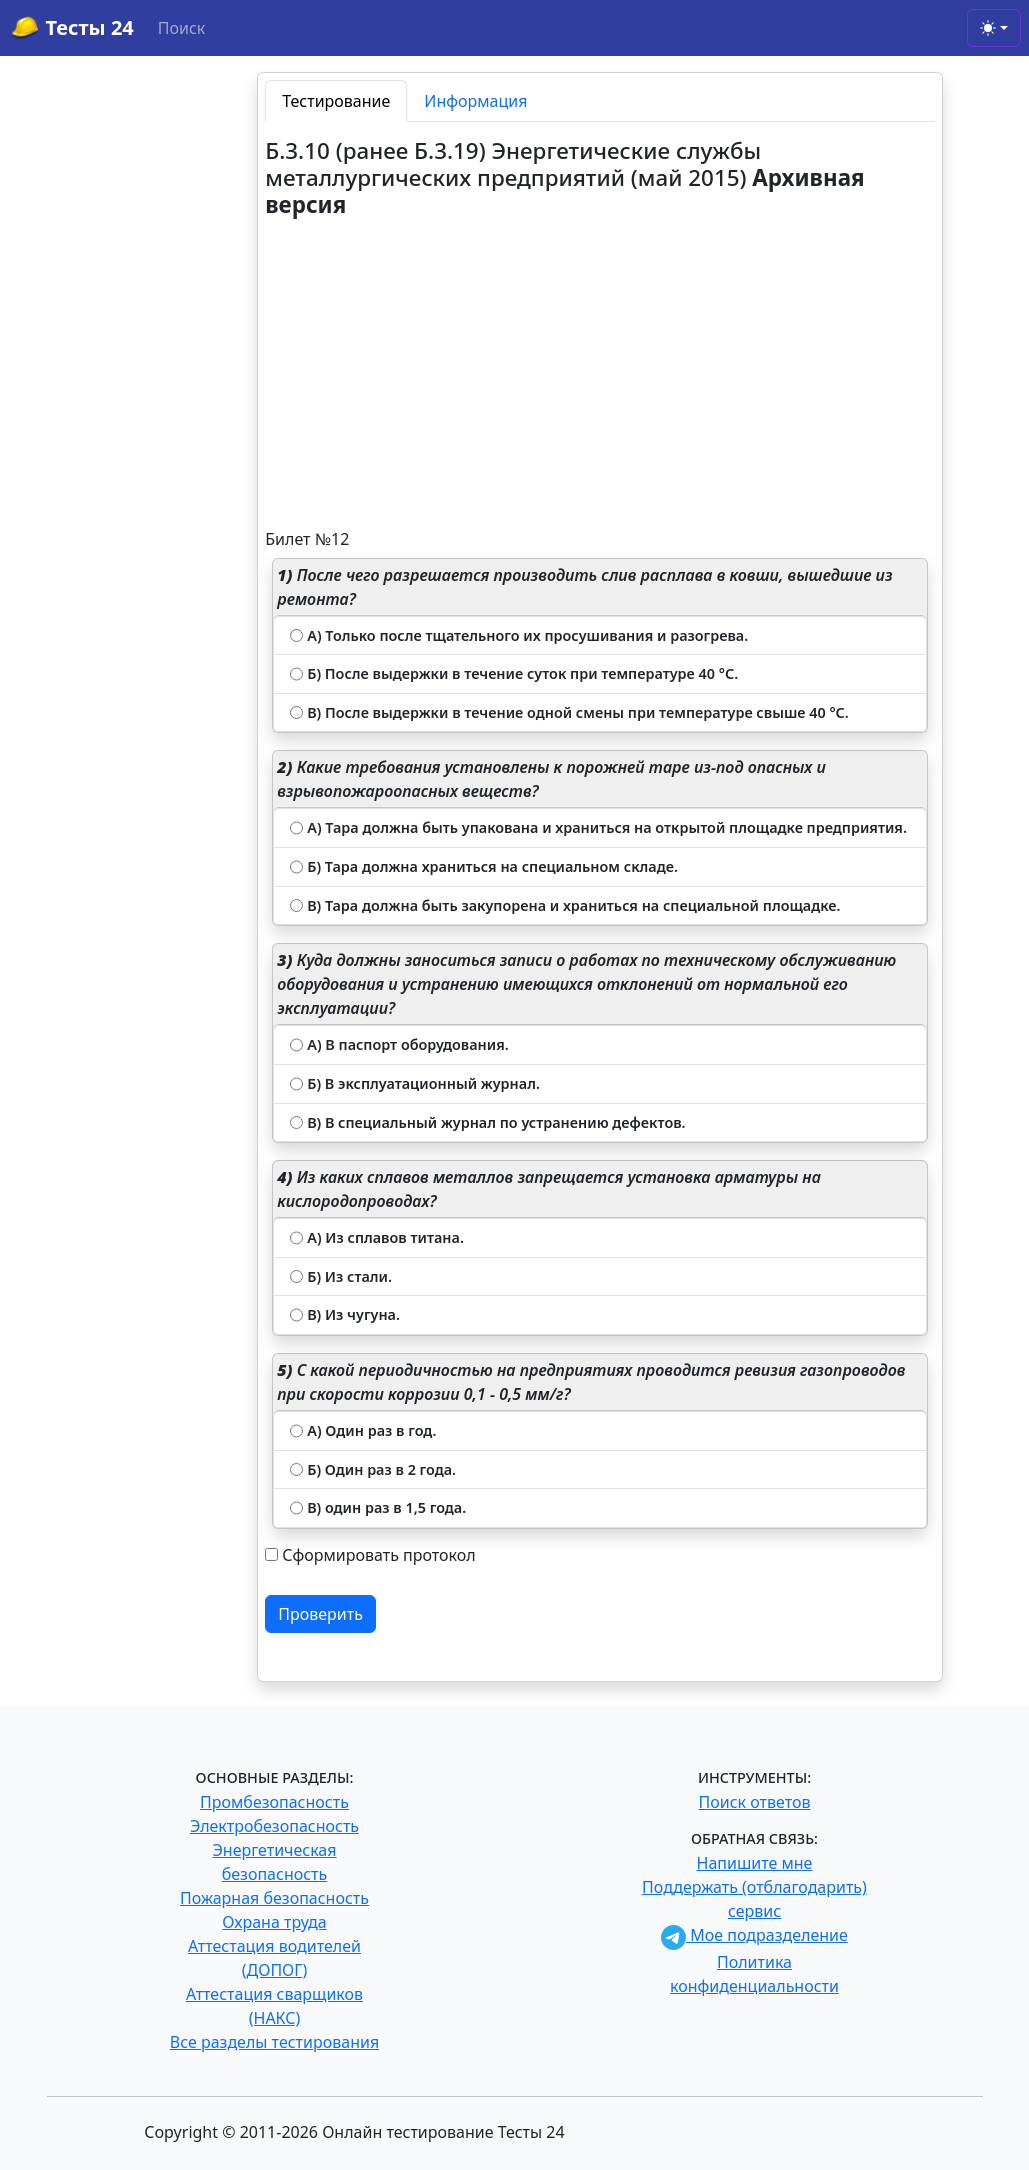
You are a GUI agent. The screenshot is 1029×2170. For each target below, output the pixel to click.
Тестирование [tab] (336, 101)
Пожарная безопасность (274, 1898)
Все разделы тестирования (274, 2042)
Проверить (320, 1614)
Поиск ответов (755, 1802)
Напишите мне (755, 1863)
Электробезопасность (274, 1826)
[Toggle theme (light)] (994, 28)
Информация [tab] (475, 101)
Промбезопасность (274, 1802)
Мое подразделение (754, 1935)
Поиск (182, 28)
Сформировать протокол (378, 1555)
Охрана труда (274, 1922)
